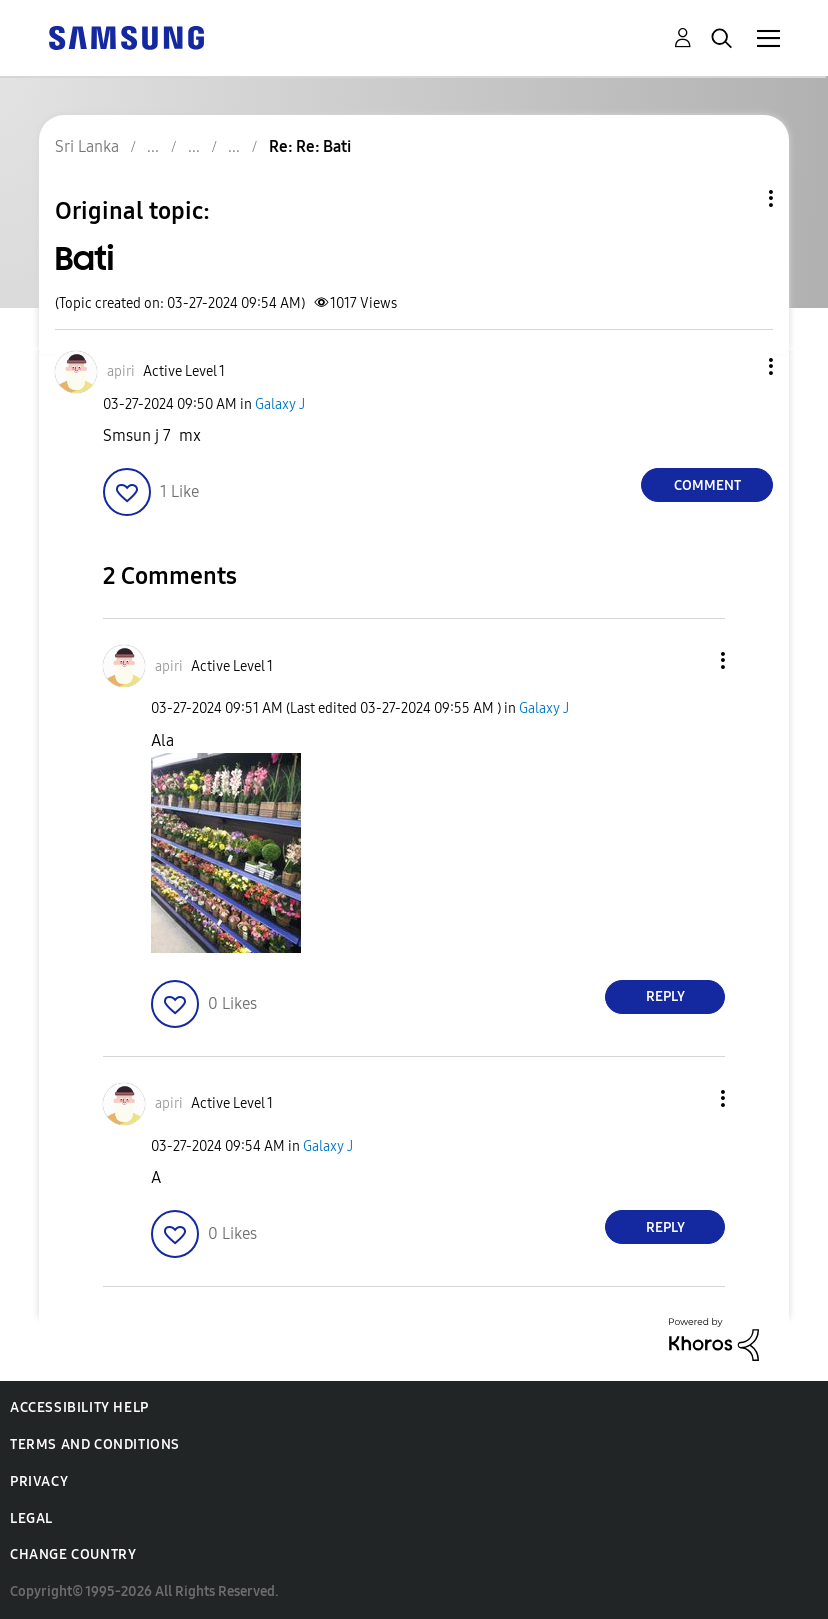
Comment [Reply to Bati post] (707, 485)
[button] (738, 366)
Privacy (39, 1481)
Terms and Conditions (95, 1444)
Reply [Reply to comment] (665, 996)
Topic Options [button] (737, 198)
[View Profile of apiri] (121, 371)
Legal (31, 1518)
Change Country (73, 1554)
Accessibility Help (79, 1407)
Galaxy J (280, 404)
